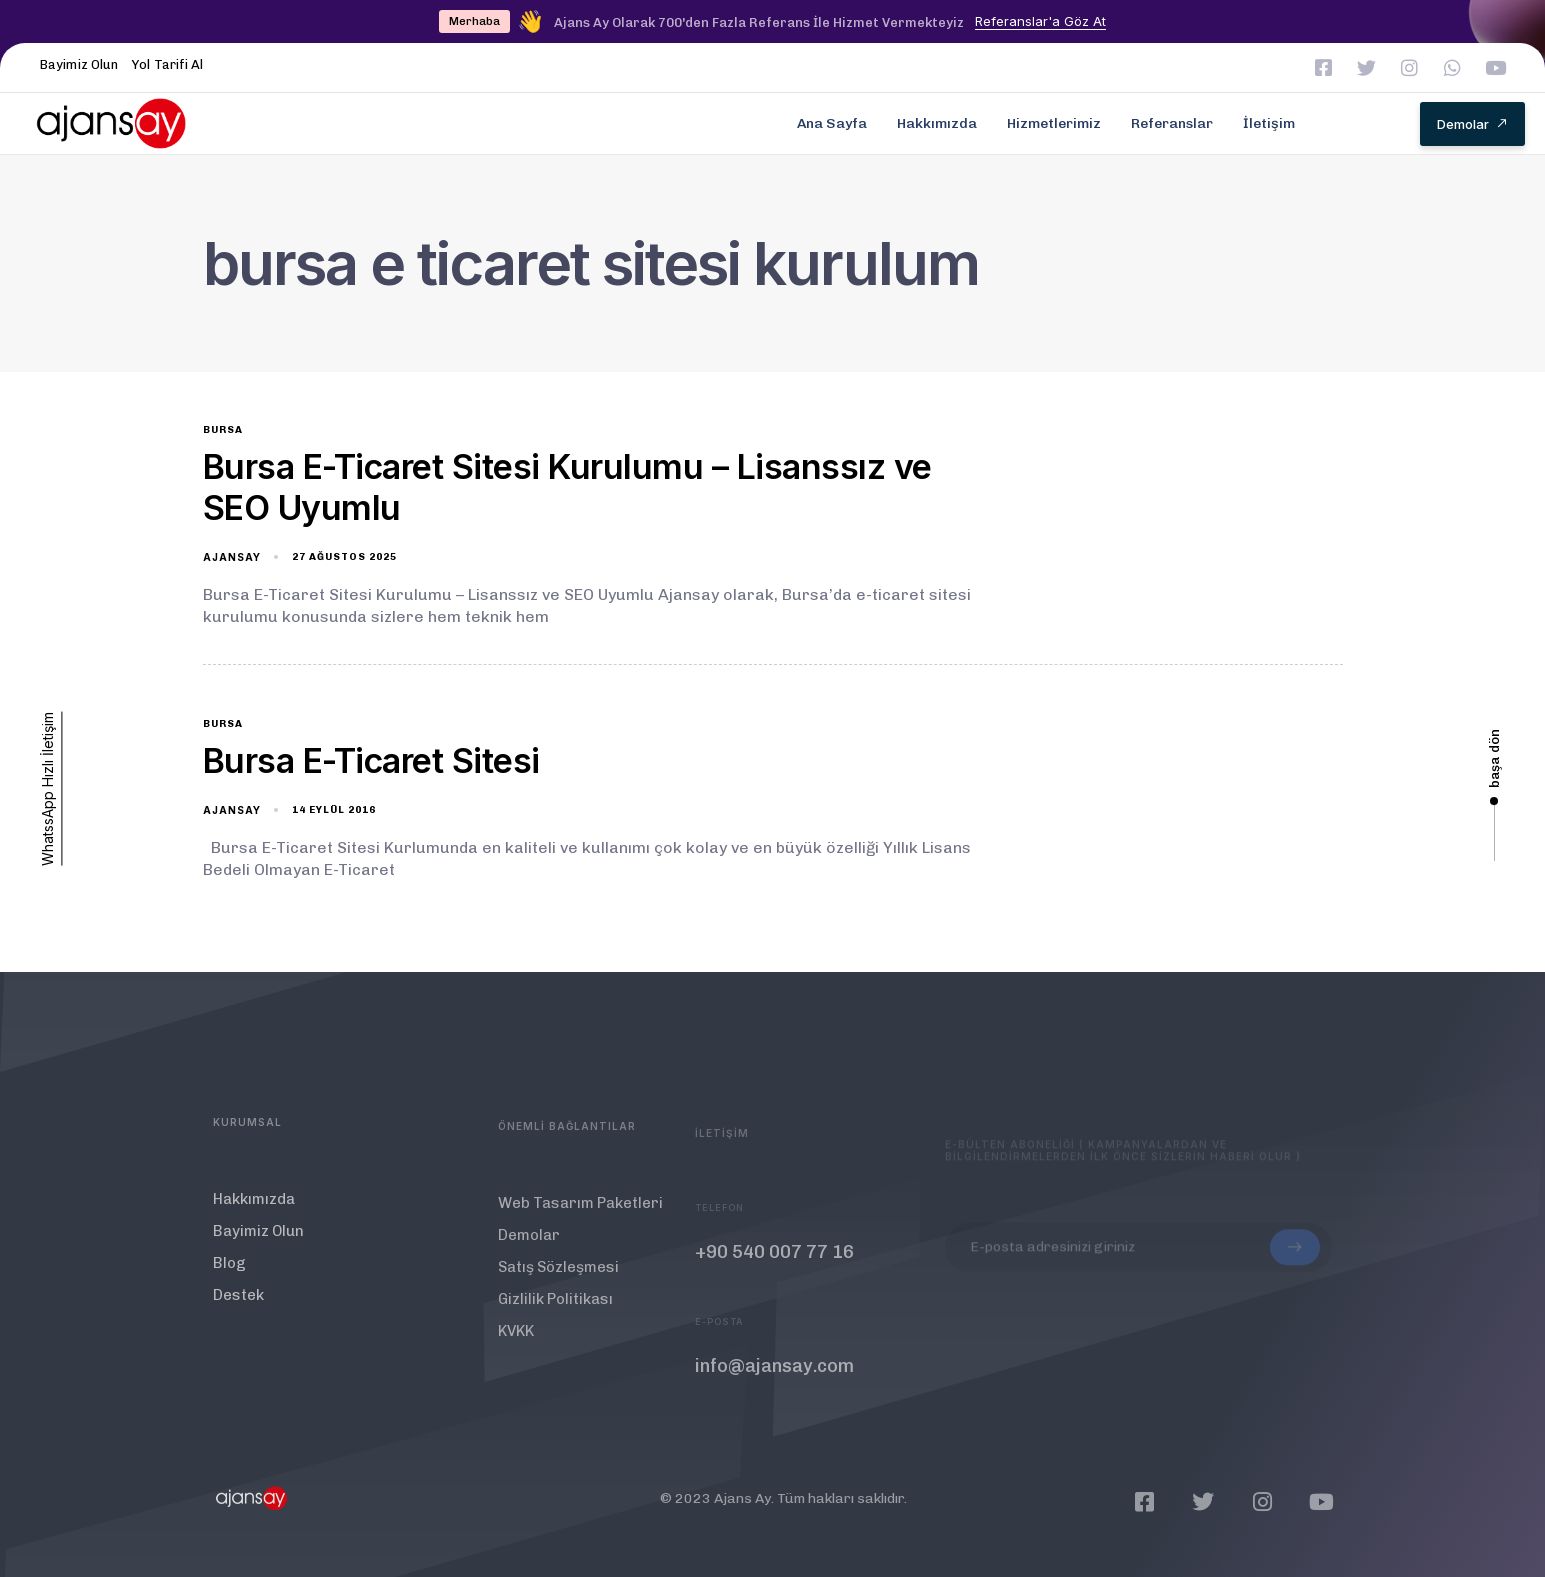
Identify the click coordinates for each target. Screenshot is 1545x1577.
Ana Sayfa (832, 123)
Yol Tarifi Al (167, 64)
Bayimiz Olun (79, 64)
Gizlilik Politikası (555, 1311)
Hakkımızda (937, 123)
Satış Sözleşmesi (558, 1279)
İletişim (1269, 123)
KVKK (516, 1343)
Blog (229, 1270)
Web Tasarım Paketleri (580, 1215)
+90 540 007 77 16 (774, 1271)
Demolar (529, 1247)
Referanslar (1172, 123)
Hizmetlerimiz (1054, 123)
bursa (223, 430)
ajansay (232, 557)
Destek (238, 1302)
